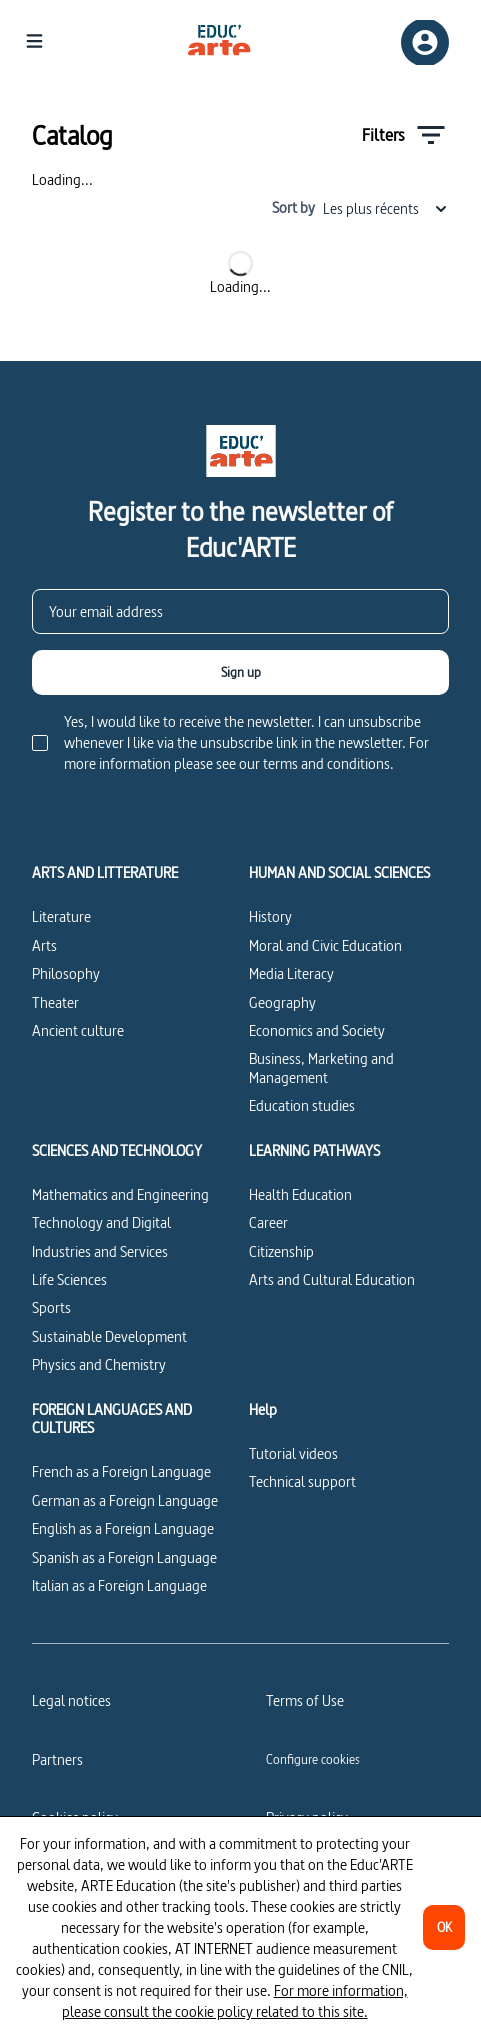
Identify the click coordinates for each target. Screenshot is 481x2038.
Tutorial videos (293, 1453)
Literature (61, 916)
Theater (55, 1002)
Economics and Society (317, 1030)
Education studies (302, 1105)
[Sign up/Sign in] (425, 42)
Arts (44, 945)
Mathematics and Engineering (120, 1194)
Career (268, 1222)
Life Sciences (69, 1279)
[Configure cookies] (313, 1759)
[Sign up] (240, 672)
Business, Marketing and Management (321, 1067)
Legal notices (71, 1700)
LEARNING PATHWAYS (314, 1151)
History (270, 916)
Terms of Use (305, 1700)
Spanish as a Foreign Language (124, 1557)
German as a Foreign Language (125, 1500)
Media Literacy (291, 973)
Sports (51, 1307)
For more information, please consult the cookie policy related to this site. (235, 2001)
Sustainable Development (109, 1336)
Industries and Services (100, 1251)
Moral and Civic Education (325, 945)
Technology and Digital (101, 1222)
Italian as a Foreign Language (119, 1585)
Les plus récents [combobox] (386, 208)
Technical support (302, 1481)
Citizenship (281, 1251)
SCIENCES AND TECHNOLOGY (117, 1151)
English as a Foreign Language (123, 1528)
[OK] (444, 1927)
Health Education (300, 1194)
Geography (282, 1002)
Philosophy (66, 973)
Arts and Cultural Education (332, 1279)
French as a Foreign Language (121, 1471)
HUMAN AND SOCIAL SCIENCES (339, 873)
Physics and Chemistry (99, 1364)
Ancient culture (78, 1030)
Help (263, 1410)
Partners (57, 1759)
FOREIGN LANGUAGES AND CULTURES (112, 1419)
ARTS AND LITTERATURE (105, 873)
